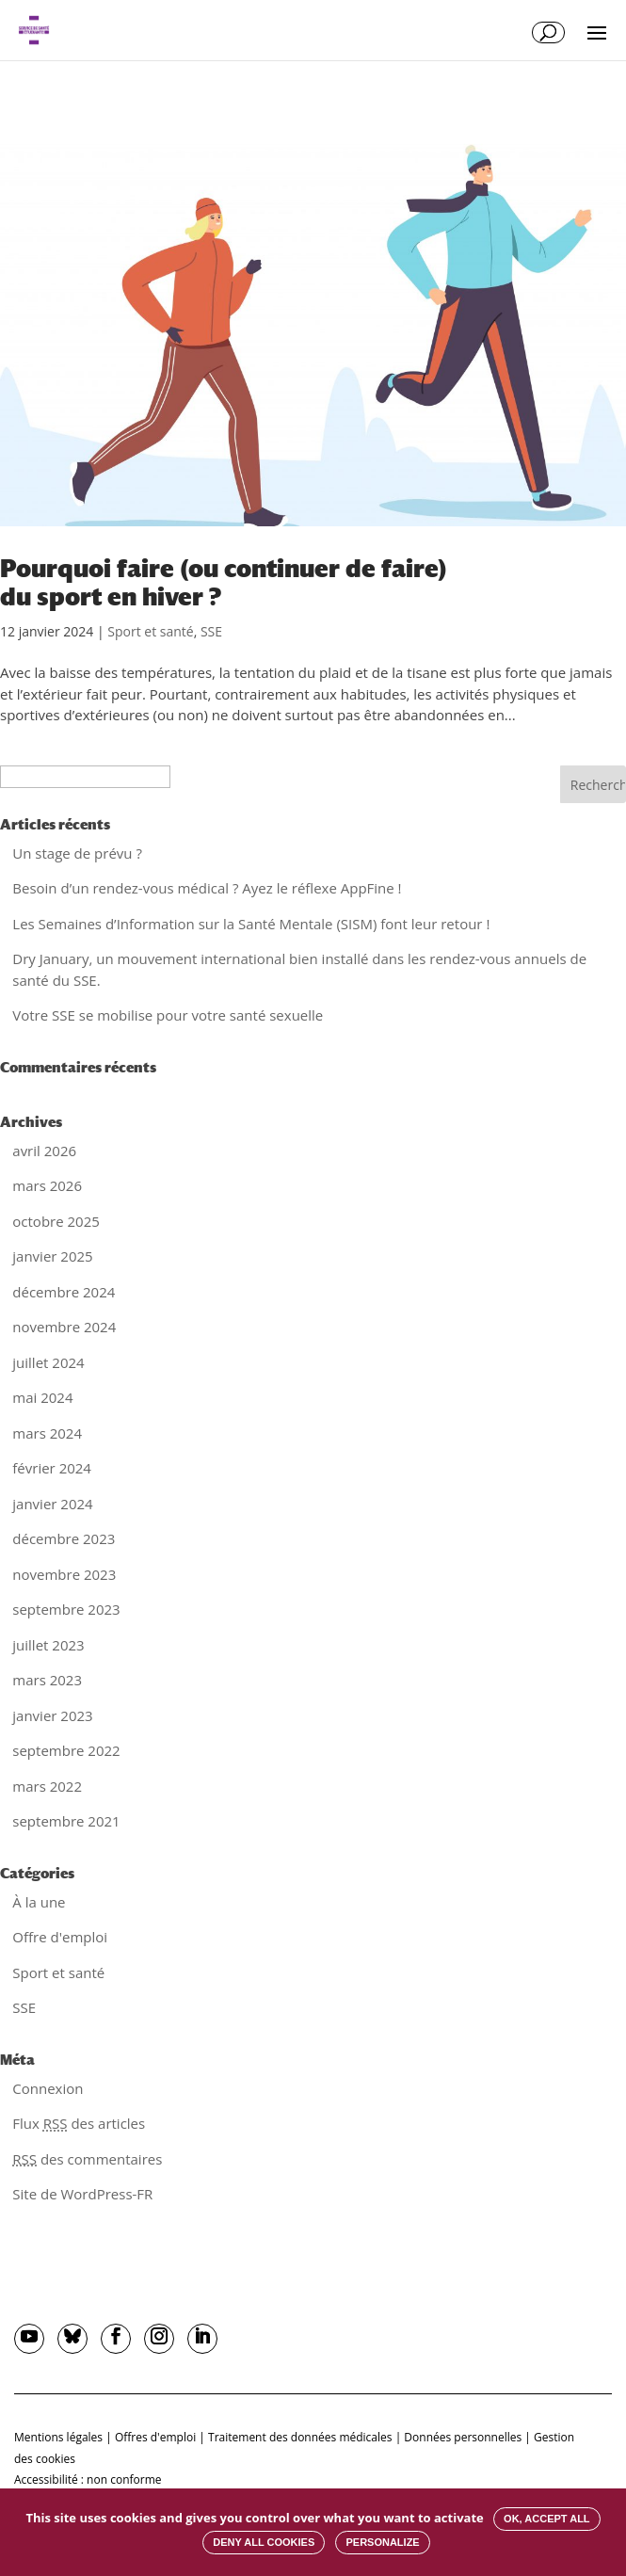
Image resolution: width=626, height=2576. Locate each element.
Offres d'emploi (155, 2437)
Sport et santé (150, 631)
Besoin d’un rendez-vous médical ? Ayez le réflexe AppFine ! (206, 887)
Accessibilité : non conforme (88, 2479)
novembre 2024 (64, 1326)
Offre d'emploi (59, 1936)
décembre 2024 (63, 1291)
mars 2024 (47, 1433)
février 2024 (51, 1467)
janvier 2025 (52, 1256)
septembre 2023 (66, 1609)
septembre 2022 (66, 1750)
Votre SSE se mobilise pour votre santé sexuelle (167, 1015)
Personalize (382, 2542)
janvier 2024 (52, 1503)
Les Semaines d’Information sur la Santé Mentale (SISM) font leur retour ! (251, 923)
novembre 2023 (64, 1574)
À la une (38, 1901)
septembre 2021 (66, 1820)
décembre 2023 (63, 1538)
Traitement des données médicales (300, 2437)
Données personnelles (463, 2437)
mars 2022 (47, 1786)
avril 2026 (44, 1150)
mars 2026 (47, 1185)
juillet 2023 (48, 1644)
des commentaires (87, 2158)
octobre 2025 (56, 1221)
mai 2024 (42, 1397)
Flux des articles (78, 2123)
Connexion (47, 2088)
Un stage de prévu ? (77, 853)
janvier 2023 (52, 1715)
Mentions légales (58, 2437)
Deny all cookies (263, 2542)
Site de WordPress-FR (82, 2193)
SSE (211, 631)
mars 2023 (47, 1679)
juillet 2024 (48, 1362)
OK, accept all (546, 2518)
